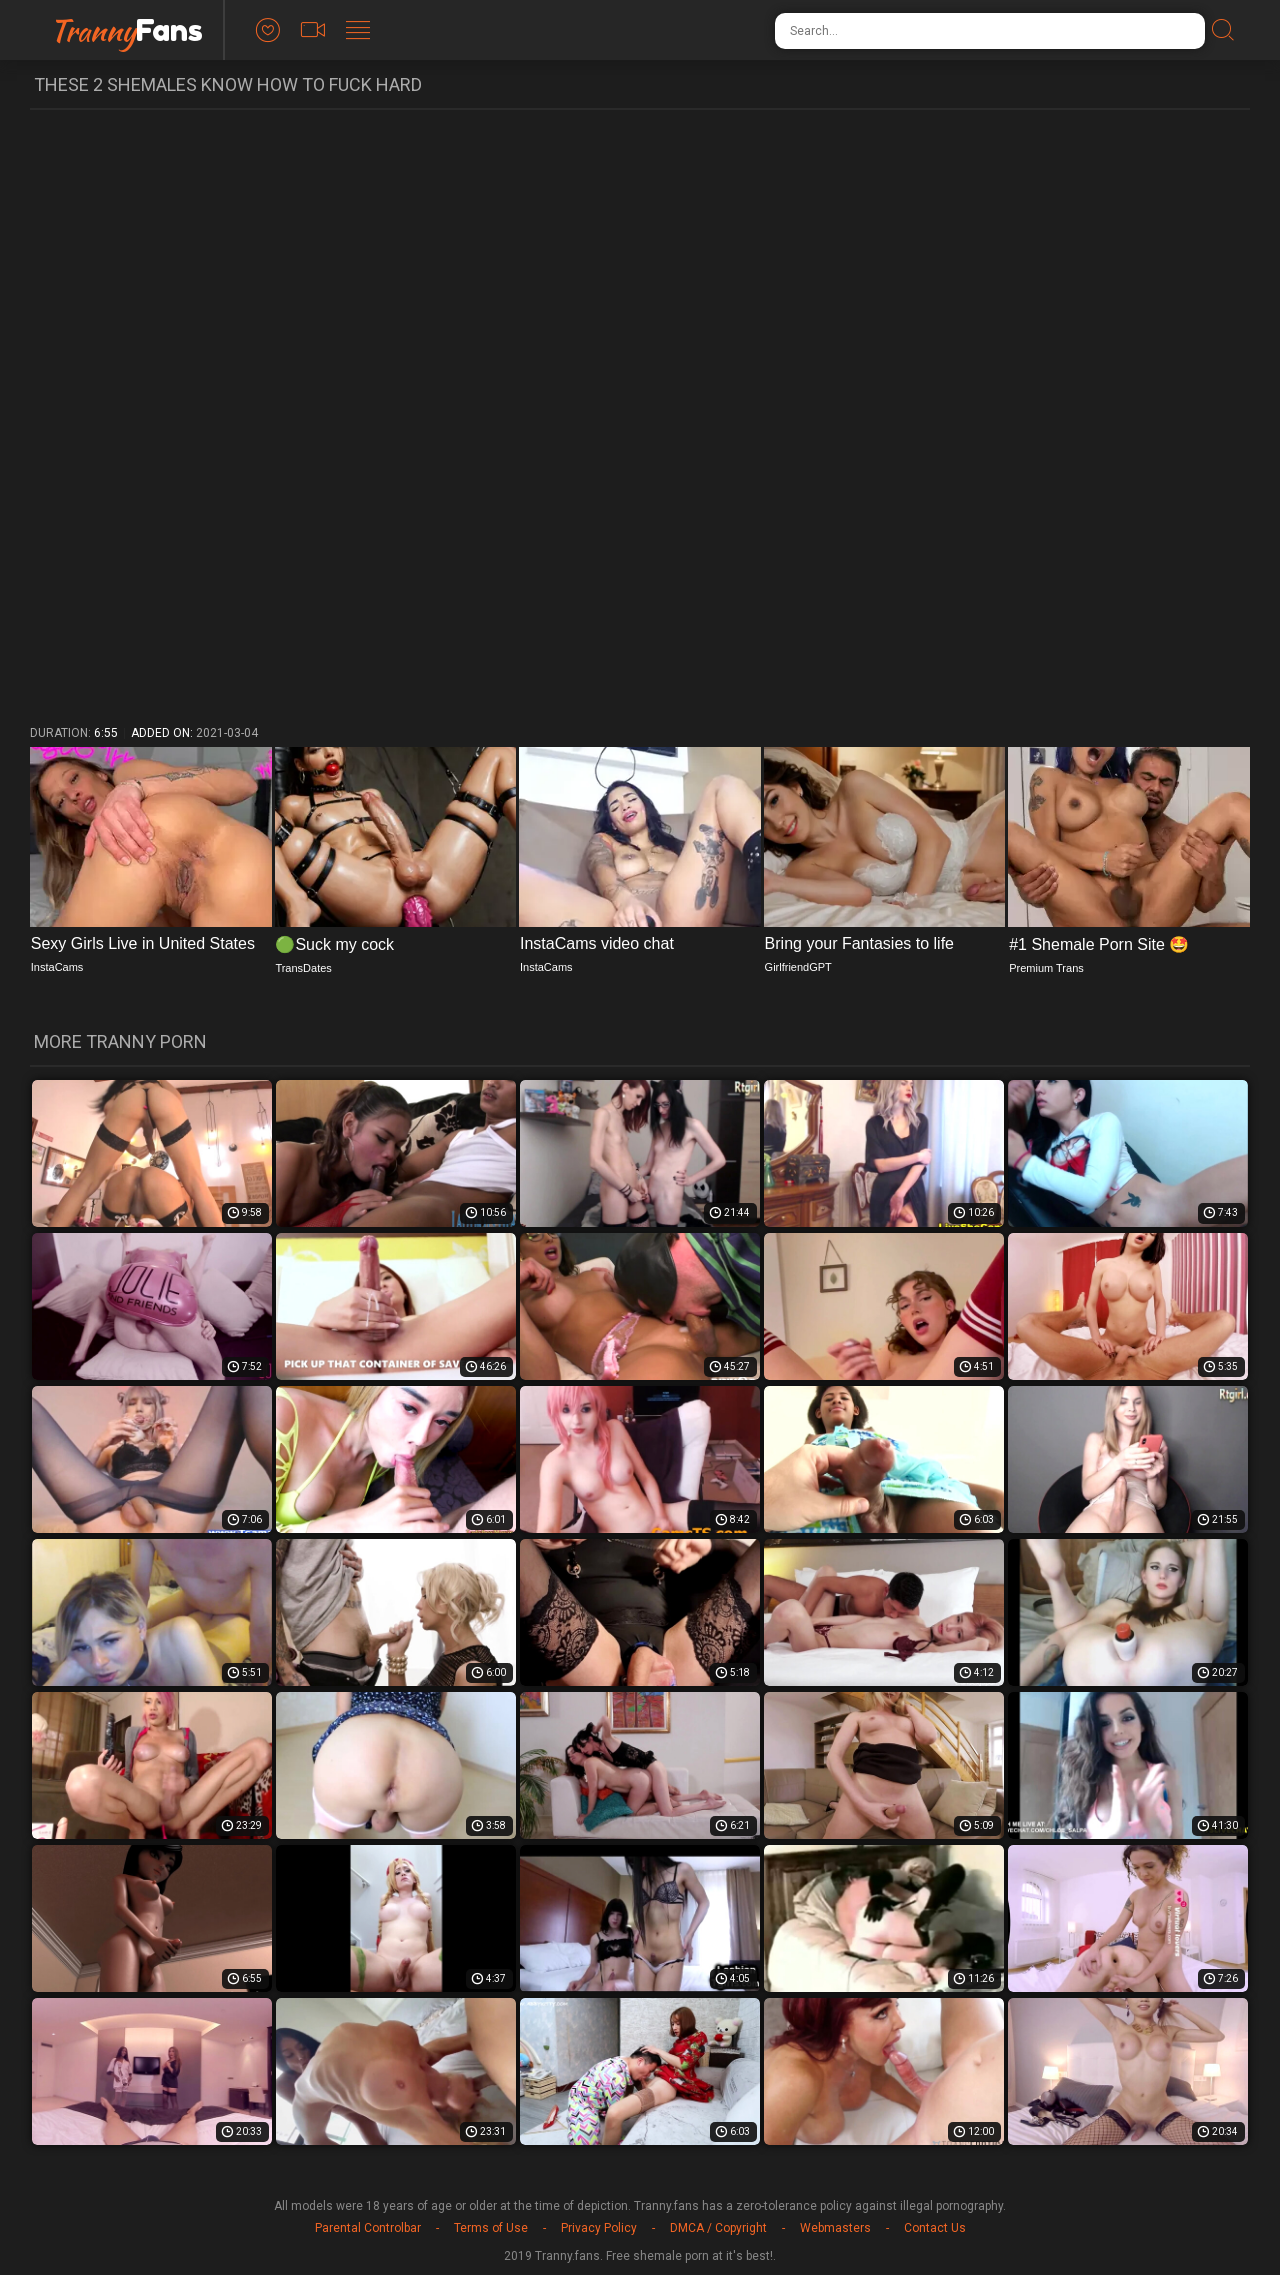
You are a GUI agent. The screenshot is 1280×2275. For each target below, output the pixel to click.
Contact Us (935, 2228)
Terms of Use (491, 2228)
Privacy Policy (599, 2228)
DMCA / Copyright (718, 2228)
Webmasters (835, 2228)
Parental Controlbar (368, 2228)
